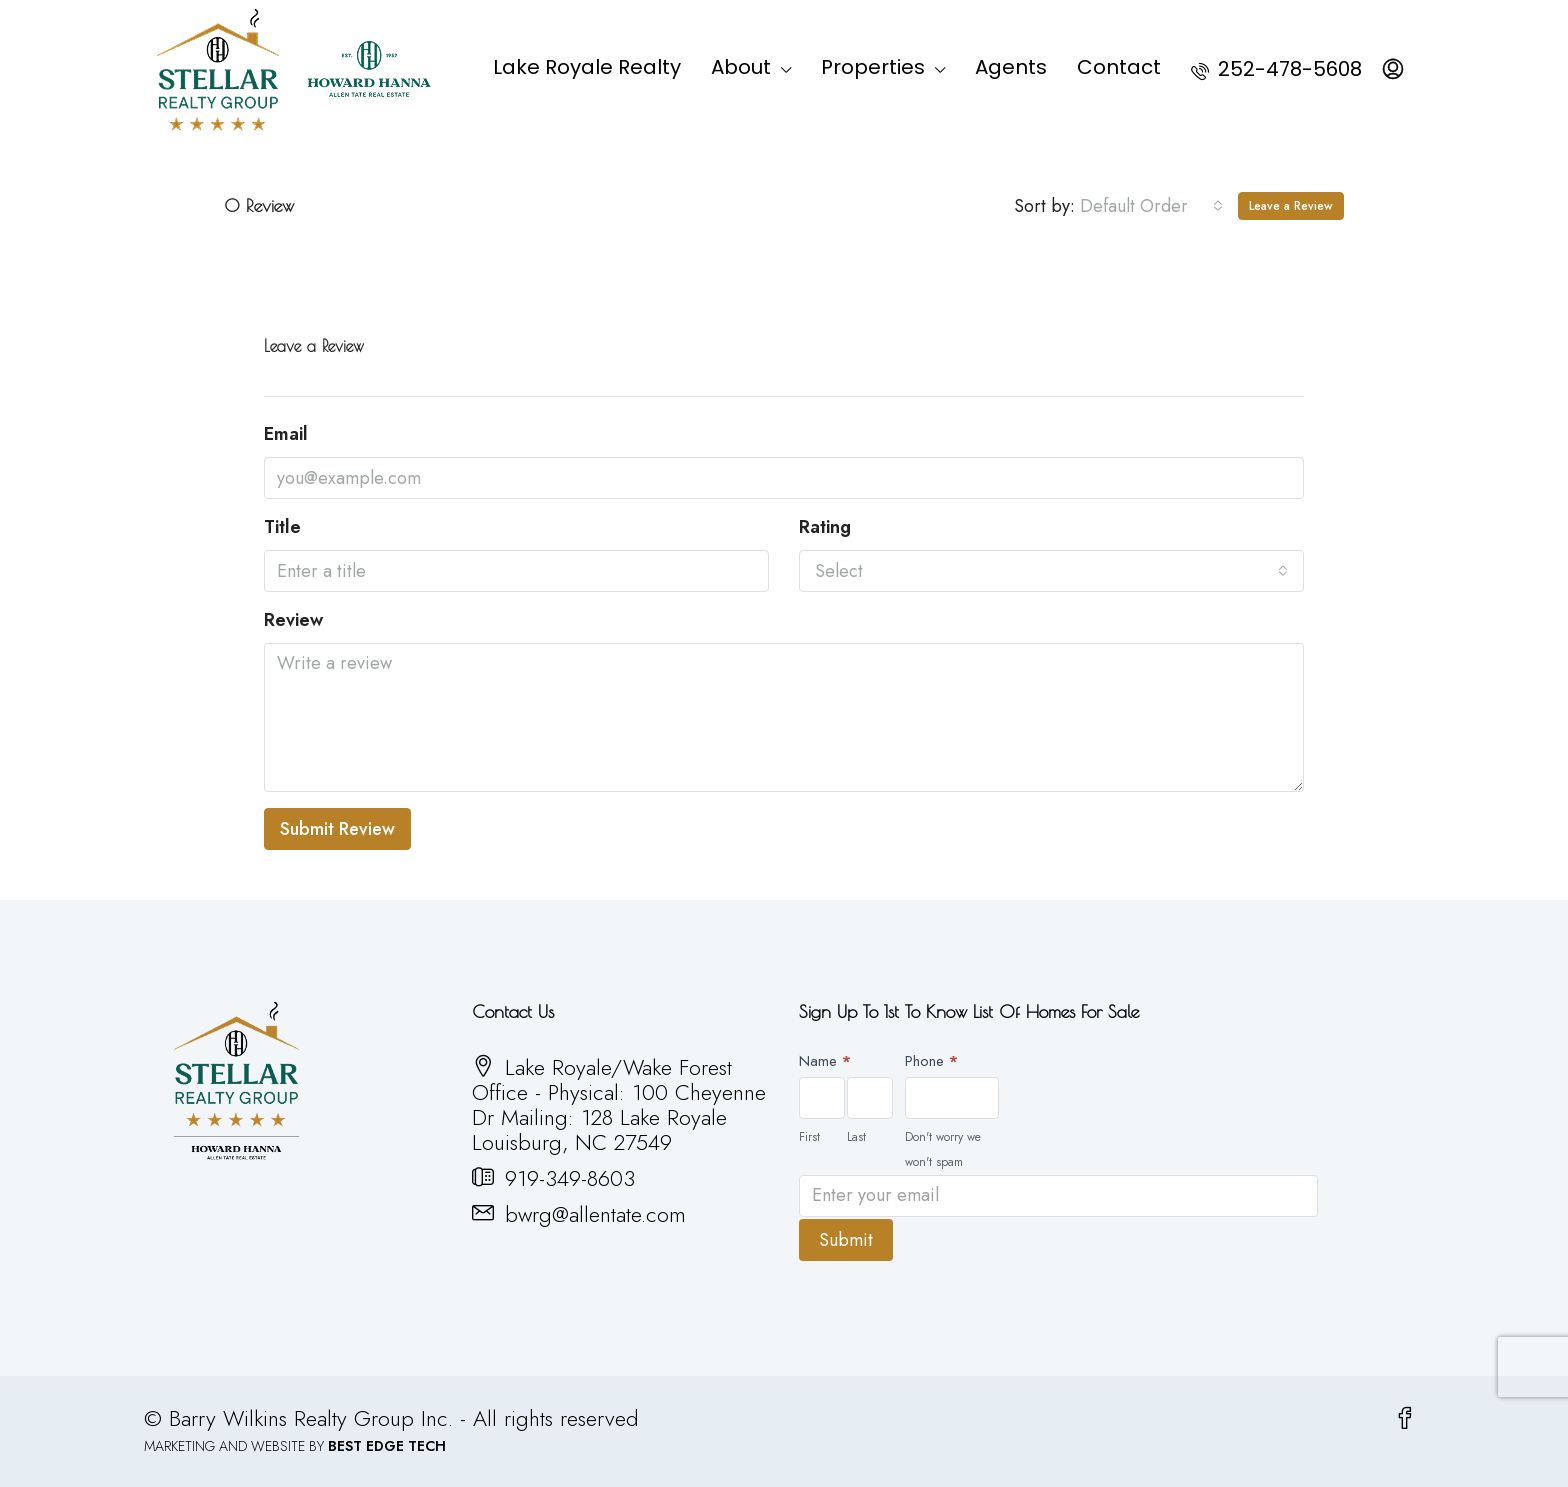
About (741, 67)
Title (282, 527)
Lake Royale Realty (587, 67)
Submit (846, 1238)
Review (293, 620)
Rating (825, 527)
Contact (1119, 67)
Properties (873, 67)
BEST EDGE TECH (387, 1444)
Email (286, 434)
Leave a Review (1291, 206)
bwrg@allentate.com (595, 1214)
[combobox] (1151, 206)
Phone (931, 1061)
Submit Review (337, 829)
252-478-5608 (1276, 69)
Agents (1011, 67)
